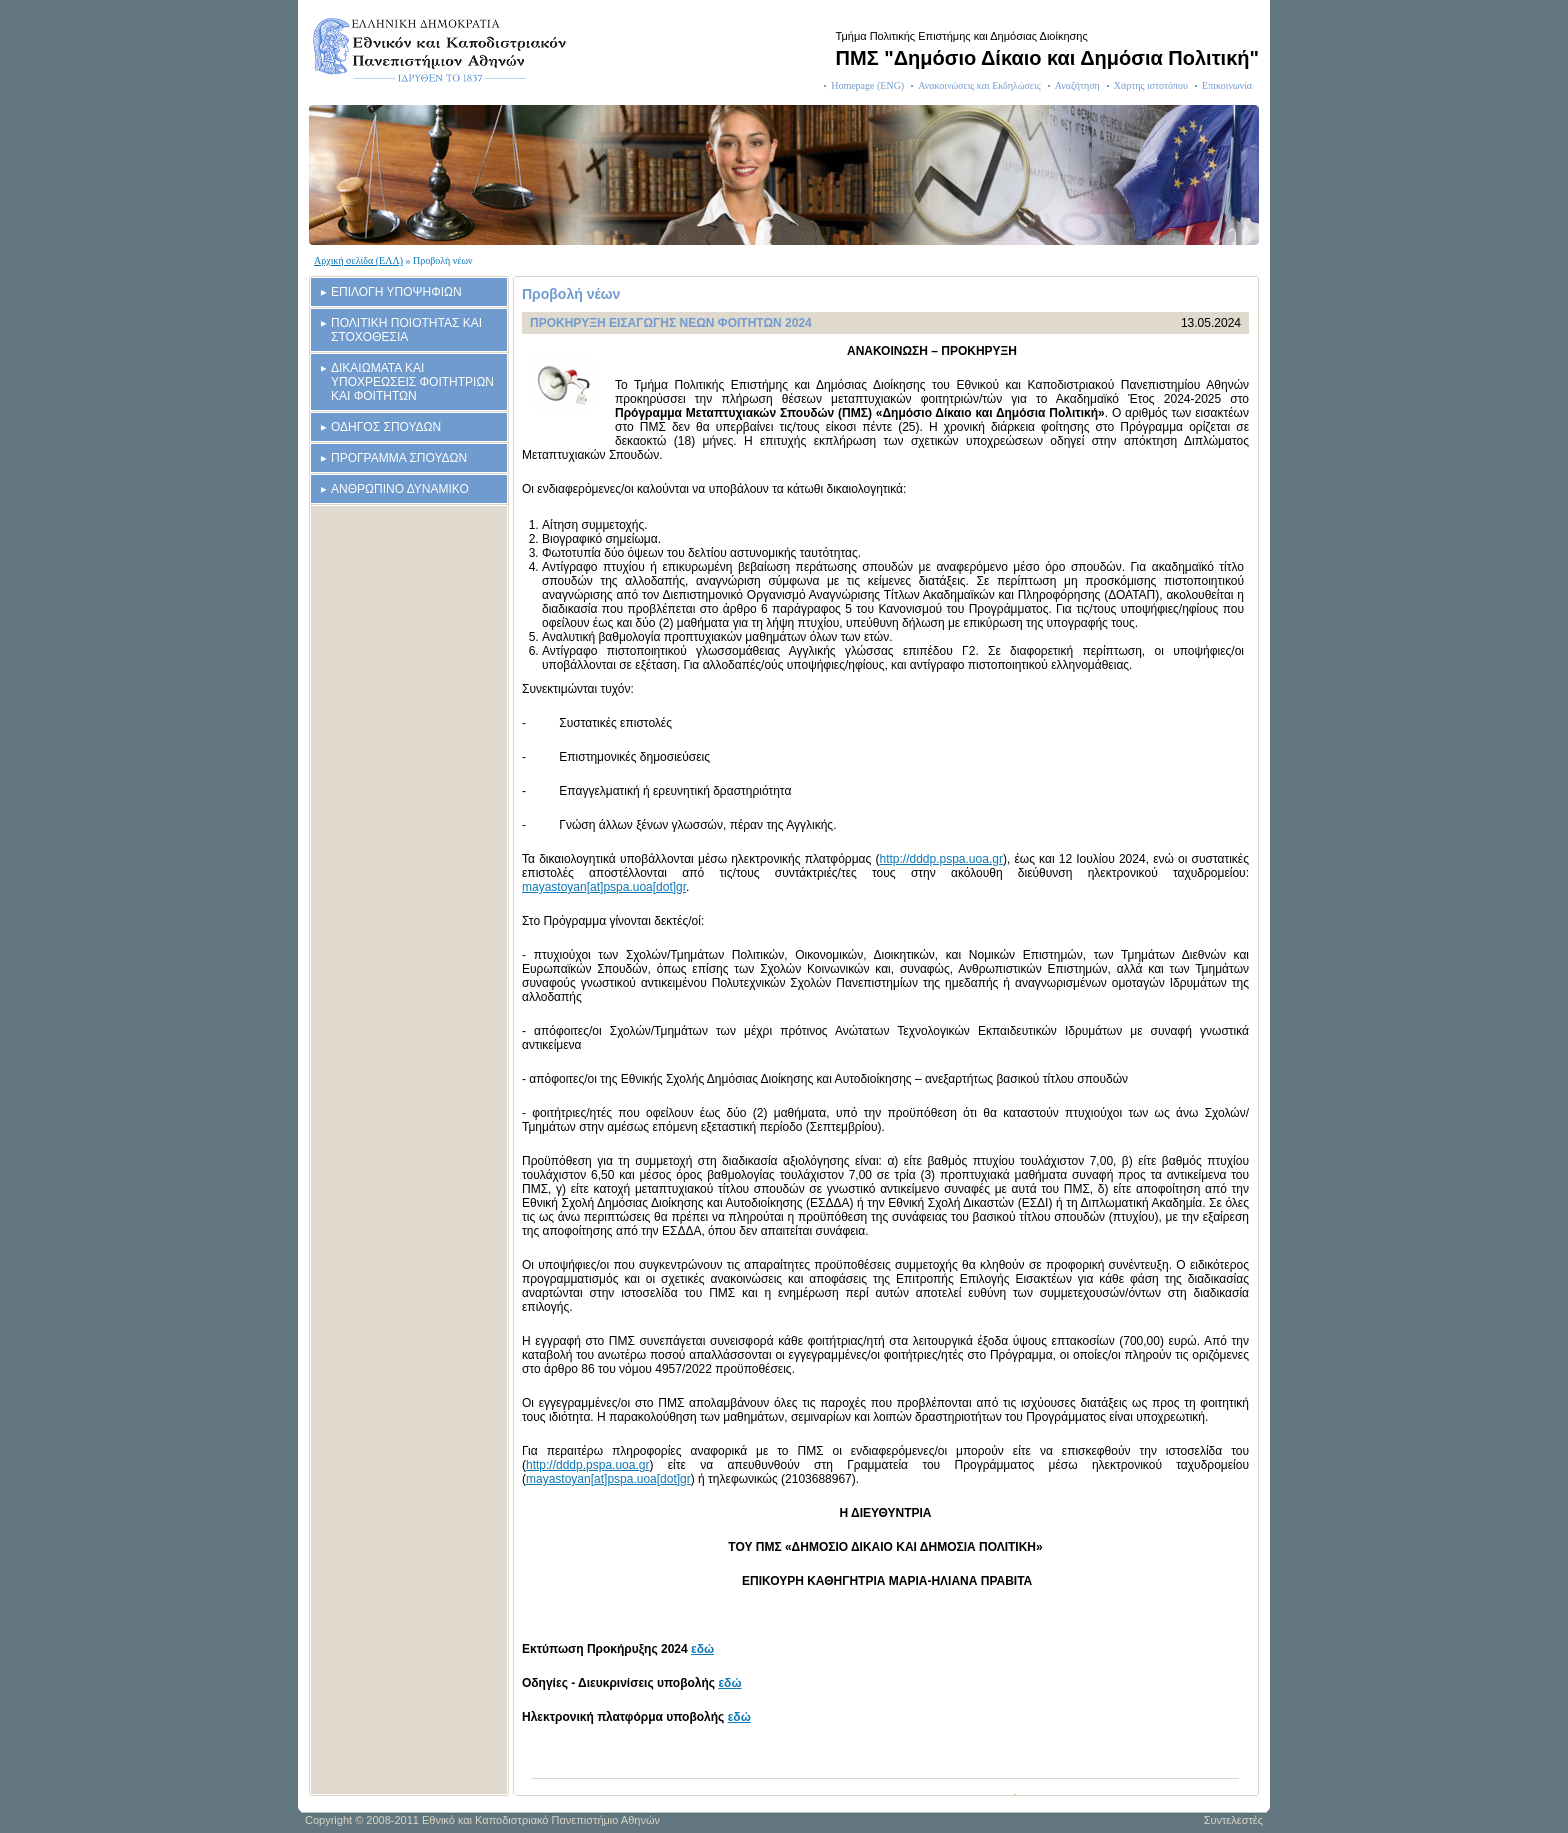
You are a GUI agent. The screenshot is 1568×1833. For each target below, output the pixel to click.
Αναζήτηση (1077, 85)
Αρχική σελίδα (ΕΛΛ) (358, 260)
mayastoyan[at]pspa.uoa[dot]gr (604, 887)
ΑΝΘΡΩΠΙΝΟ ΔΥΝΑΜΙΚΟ (400, 489)
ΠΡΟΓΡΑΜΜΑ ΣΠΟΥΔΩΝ (399, 458)
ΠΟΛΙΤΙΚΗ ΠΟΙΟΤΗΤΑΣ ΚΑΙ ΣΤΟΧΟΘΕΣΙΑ (406, 330)
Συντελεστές (1233, 1820)
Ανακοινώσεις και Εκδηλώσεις (979, 85)
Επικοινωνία (1227, 85)
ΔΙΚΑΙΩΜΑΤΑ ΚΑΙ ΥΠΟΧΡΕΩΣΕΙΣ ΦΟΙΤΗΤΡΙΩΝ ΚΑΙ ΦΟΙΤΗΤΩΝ (412, 382)
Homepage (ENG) (867, 85)
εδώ (702, 1649)
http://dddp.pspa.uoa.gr (940, 859)
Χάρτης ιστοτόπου (1151, 85)
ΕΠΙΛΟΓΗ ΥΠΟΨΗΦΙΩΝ (396, 292)
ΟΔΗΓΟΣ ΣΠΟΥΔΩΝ (386, 427)
